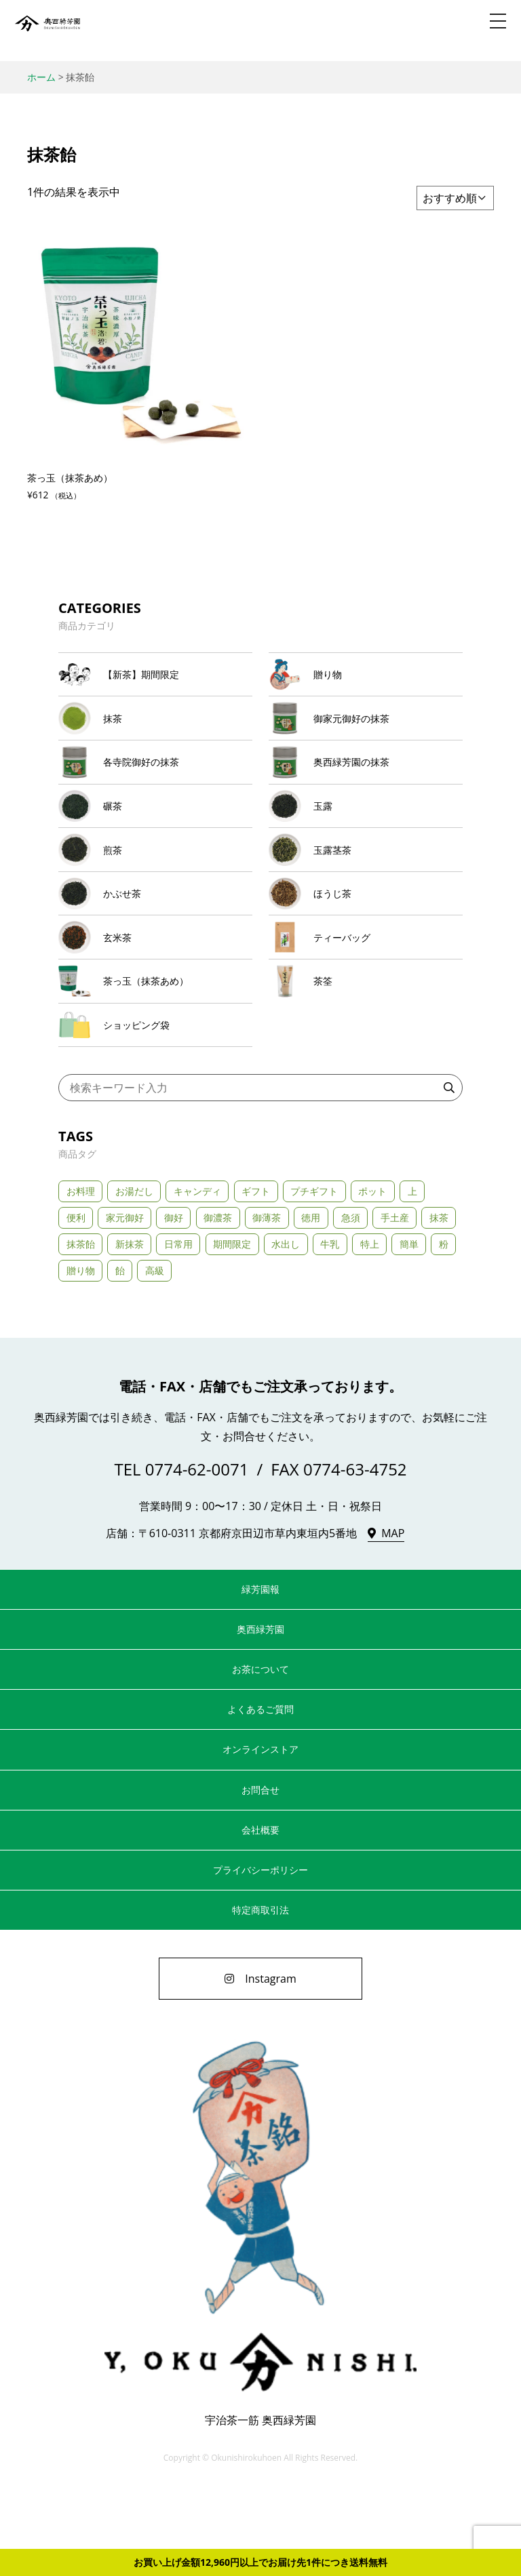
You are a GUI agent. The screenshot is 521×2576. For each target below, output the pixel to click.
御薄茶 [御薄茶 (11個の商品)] (266, 1276)
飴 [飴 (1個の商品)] (120, 1329)
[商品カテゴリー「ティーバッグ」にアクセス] (366, 980)
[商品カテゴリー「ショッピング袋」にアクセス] (155, 1080)
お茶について (260, 1728)
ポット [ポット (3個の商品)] (372, 1249)
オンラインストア (260, 1808)
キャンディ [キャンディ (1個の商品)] (197, 1249)
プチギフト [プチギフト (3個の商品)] (314, 1249)
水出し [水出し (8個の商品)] (285, 1302)
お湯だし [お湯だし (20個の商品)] (134, 1249)
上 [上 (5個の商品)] (412, 1249)
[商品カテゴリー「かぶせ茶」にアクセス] (155, 930)
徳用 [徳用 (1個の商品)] (310, 1276)
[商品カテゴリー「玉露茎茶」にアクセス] (366, 879)
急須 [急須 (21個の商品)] (350, 1276)
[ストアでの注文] (455, 198)
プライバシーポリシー (260, 1928)
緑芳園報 (260, 1648)
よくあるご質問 (260, 1768)
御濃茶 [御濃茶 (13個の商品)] (218, 1276)
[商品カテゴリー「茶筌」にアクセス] (366, 1030)
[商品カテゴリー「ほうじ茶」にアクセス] (366, 930)
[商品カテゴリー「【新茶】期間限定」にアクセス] (155, 678)
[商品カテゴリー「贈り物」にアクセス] (366, 678)
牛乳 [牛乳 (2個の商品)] (329, 1302)
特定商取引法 (260, 1968)
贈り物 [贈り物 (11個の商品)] (80, 1329)
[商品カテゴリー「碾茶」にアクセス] (155, 829)
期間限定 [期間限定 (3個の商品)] (232, 1302)
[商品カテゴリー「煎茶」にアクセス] (155, 879)
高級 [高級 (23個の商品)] (154, 1329)
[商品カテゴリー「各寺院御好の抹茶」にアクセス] (155, 779)
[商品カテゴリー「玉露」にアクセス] (366, 829)
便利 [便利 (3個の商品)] (75, 1276)
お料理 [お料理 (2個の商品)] (80, 1249)
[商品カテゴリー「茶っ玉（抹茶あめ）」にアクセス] (155, 1030)
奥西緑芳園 (47, 30)
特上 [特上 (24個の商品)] (369, 1302)
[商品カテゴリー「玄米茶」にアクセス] (155, 980)
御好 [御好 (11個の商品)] (173, 1276)
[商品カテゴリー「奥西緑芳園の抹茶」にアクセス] (366, 779)
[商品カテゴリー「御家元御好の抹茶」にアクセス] (366, 728)
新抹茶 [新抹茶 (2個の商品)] (129, 1302)
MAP (392, 1592)
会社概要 (260, 1888)
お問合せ (260, 1848)
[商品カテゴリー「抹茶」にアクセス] (155, 728)
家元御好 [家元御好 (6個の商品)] (125, 1276)
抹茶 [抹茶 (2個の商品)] (438, 1276)
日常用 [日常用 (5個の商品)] (178, 1302)
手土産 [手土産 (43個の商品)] (395, 1276)
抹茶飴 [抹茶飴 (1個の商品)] (80, 1302)
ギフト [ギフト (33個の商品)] (256, 1249)
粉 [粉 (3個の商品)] (443, 1302)
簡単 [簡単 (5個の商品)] (409, 1302)
